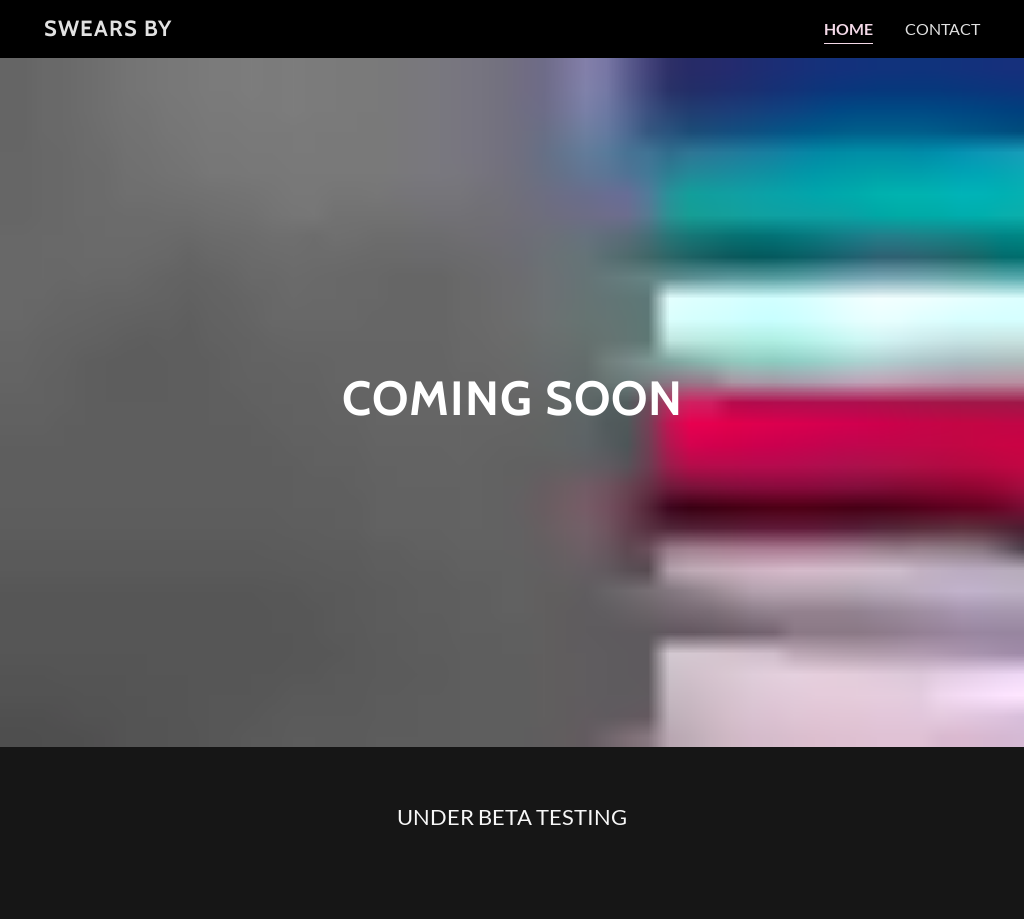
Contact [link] (942, 28)
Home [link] (848, 28)
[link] (108, 29)
